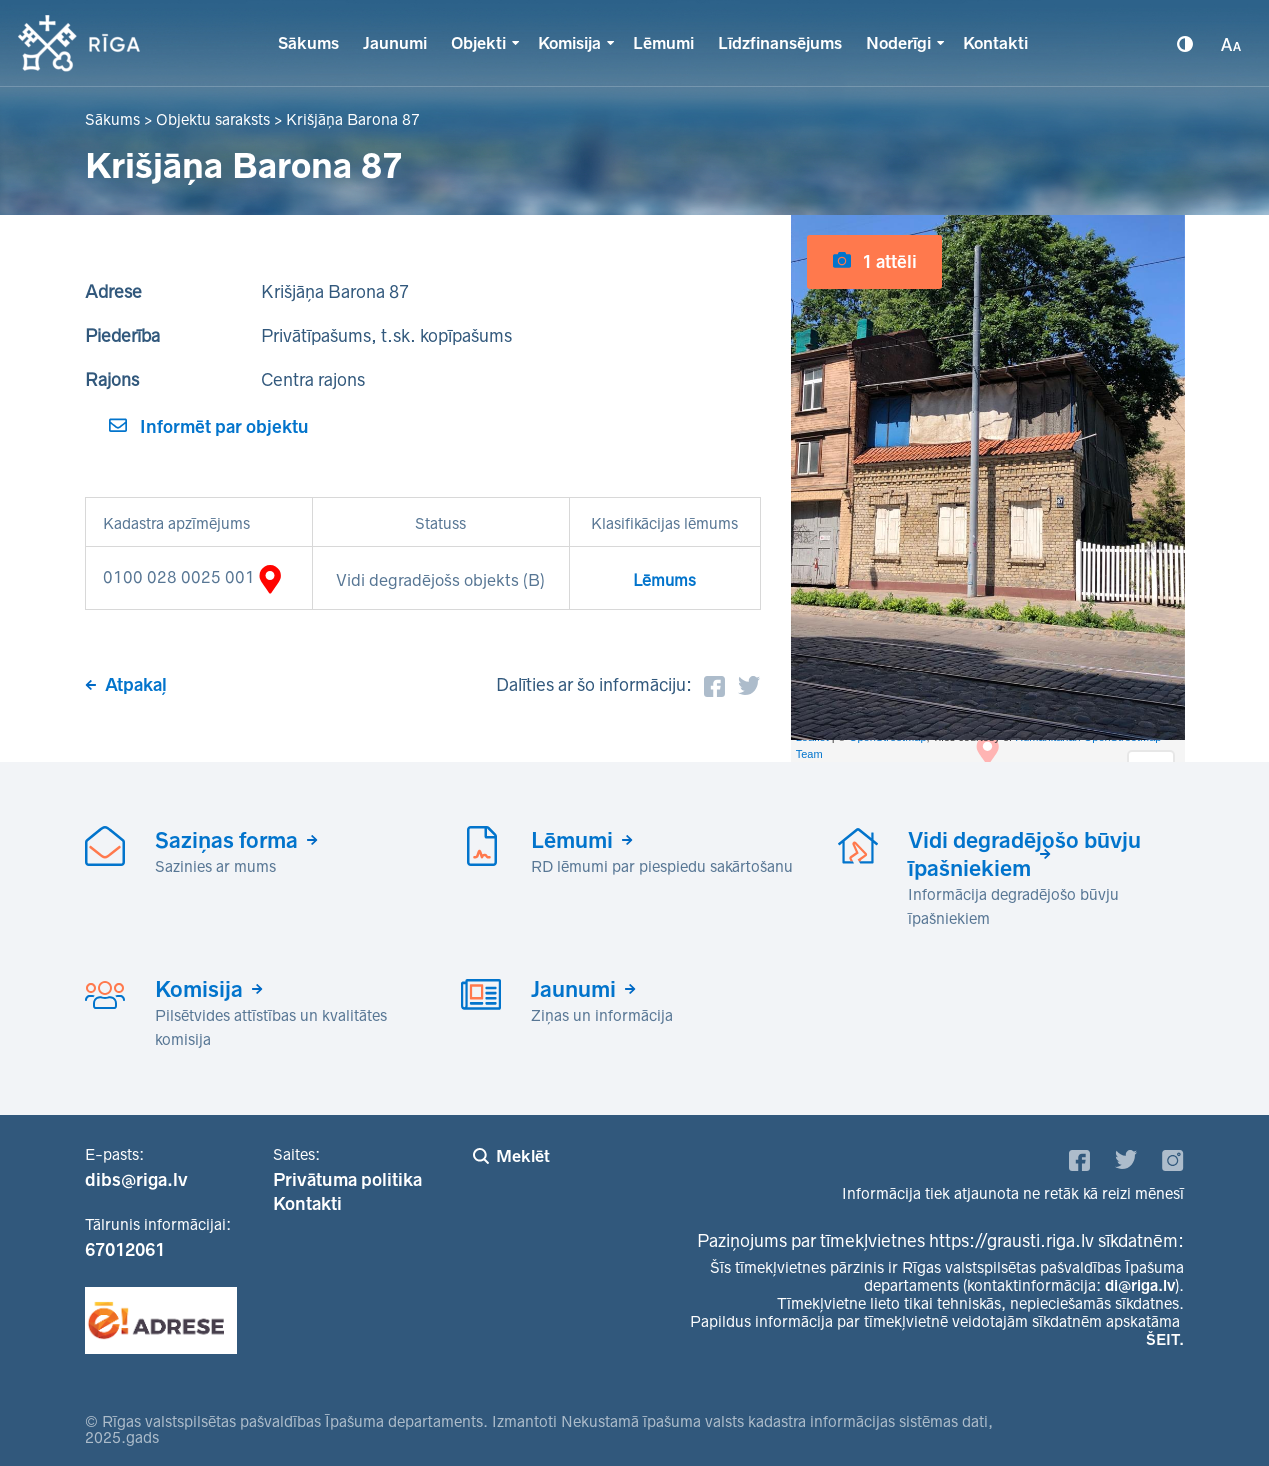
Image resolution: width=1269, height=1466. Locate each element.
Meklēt (523, 1156)
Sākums (308, 43)
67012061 (125, 1250)
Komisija (569, 43)
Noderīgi (898, 43)
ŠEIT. (1165, 1339)
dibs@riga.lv (136, 1180)
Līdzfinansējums (780, 43)
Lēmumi (663, 43)
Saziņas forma (226, 840)
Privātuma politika (347, 1180)
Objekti (478, 43)
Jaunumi (395, 43)
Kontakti (995, 43)
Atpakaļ (136, 685)
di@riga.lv (1140, 1285)
